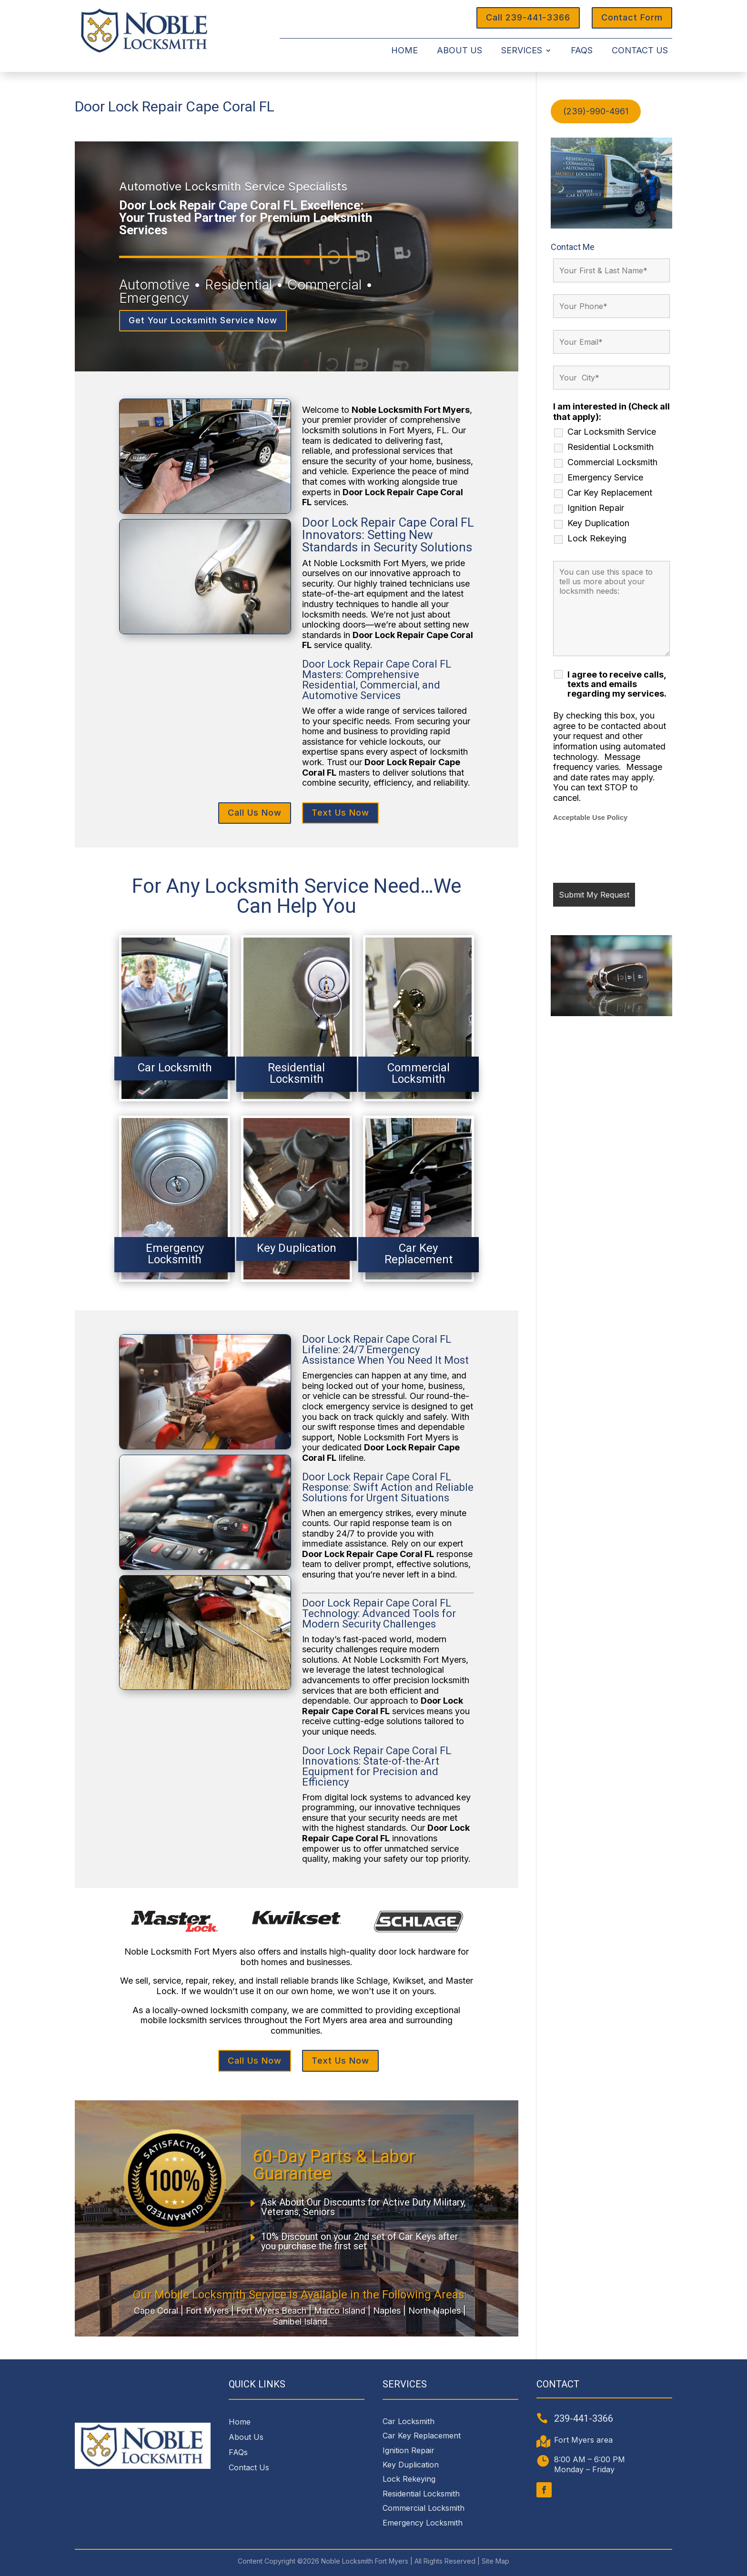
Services (521, 51)
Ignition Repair (595, 508)
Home (404, 51)
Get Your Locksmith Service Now (203, 320)
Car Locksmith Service (611, 432)
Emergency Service (605, 477)
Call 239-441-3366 (528, 17)
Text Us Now (340, 813)
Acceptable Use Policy (590, 817)
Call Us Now (255, 813)
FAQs (582, 51)
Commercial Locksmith (612, 462)
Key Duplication (598, 523)
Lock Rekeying (596, 538)
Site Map (495, 2561)
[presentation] (625, 852)
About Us (459, 51)
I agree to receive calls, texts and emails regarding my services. (616, 684)
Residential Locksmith (610, 447)
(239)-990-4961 (595, 111)
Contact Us (640, 51)
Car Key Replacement (609, 493)
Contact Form (632, 17)
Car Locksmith (408, 2421)
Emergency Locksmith (423, 2522)
